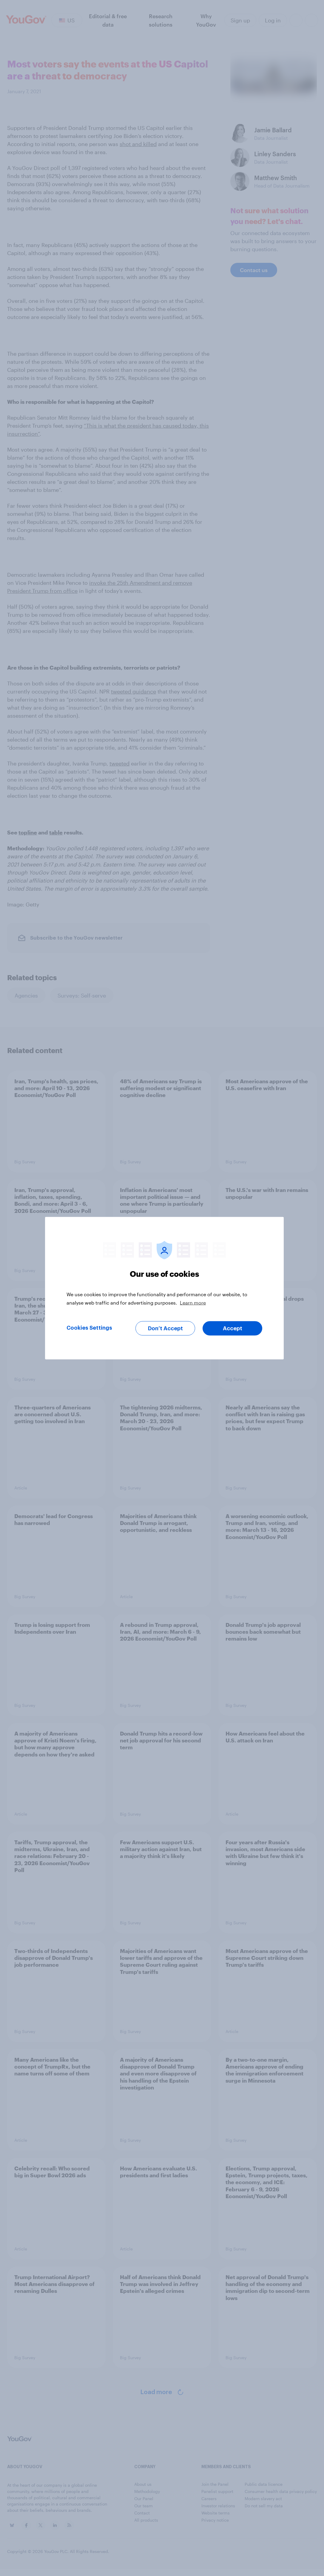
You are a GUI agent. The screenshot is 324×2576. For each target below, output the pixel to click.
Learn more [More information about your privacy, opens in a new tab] (193, 1302)
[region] (164, 1288)
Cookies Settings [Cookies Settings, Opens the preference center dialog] (89, 1327)
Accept (232, 1328)
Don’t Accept (165, 1328)
